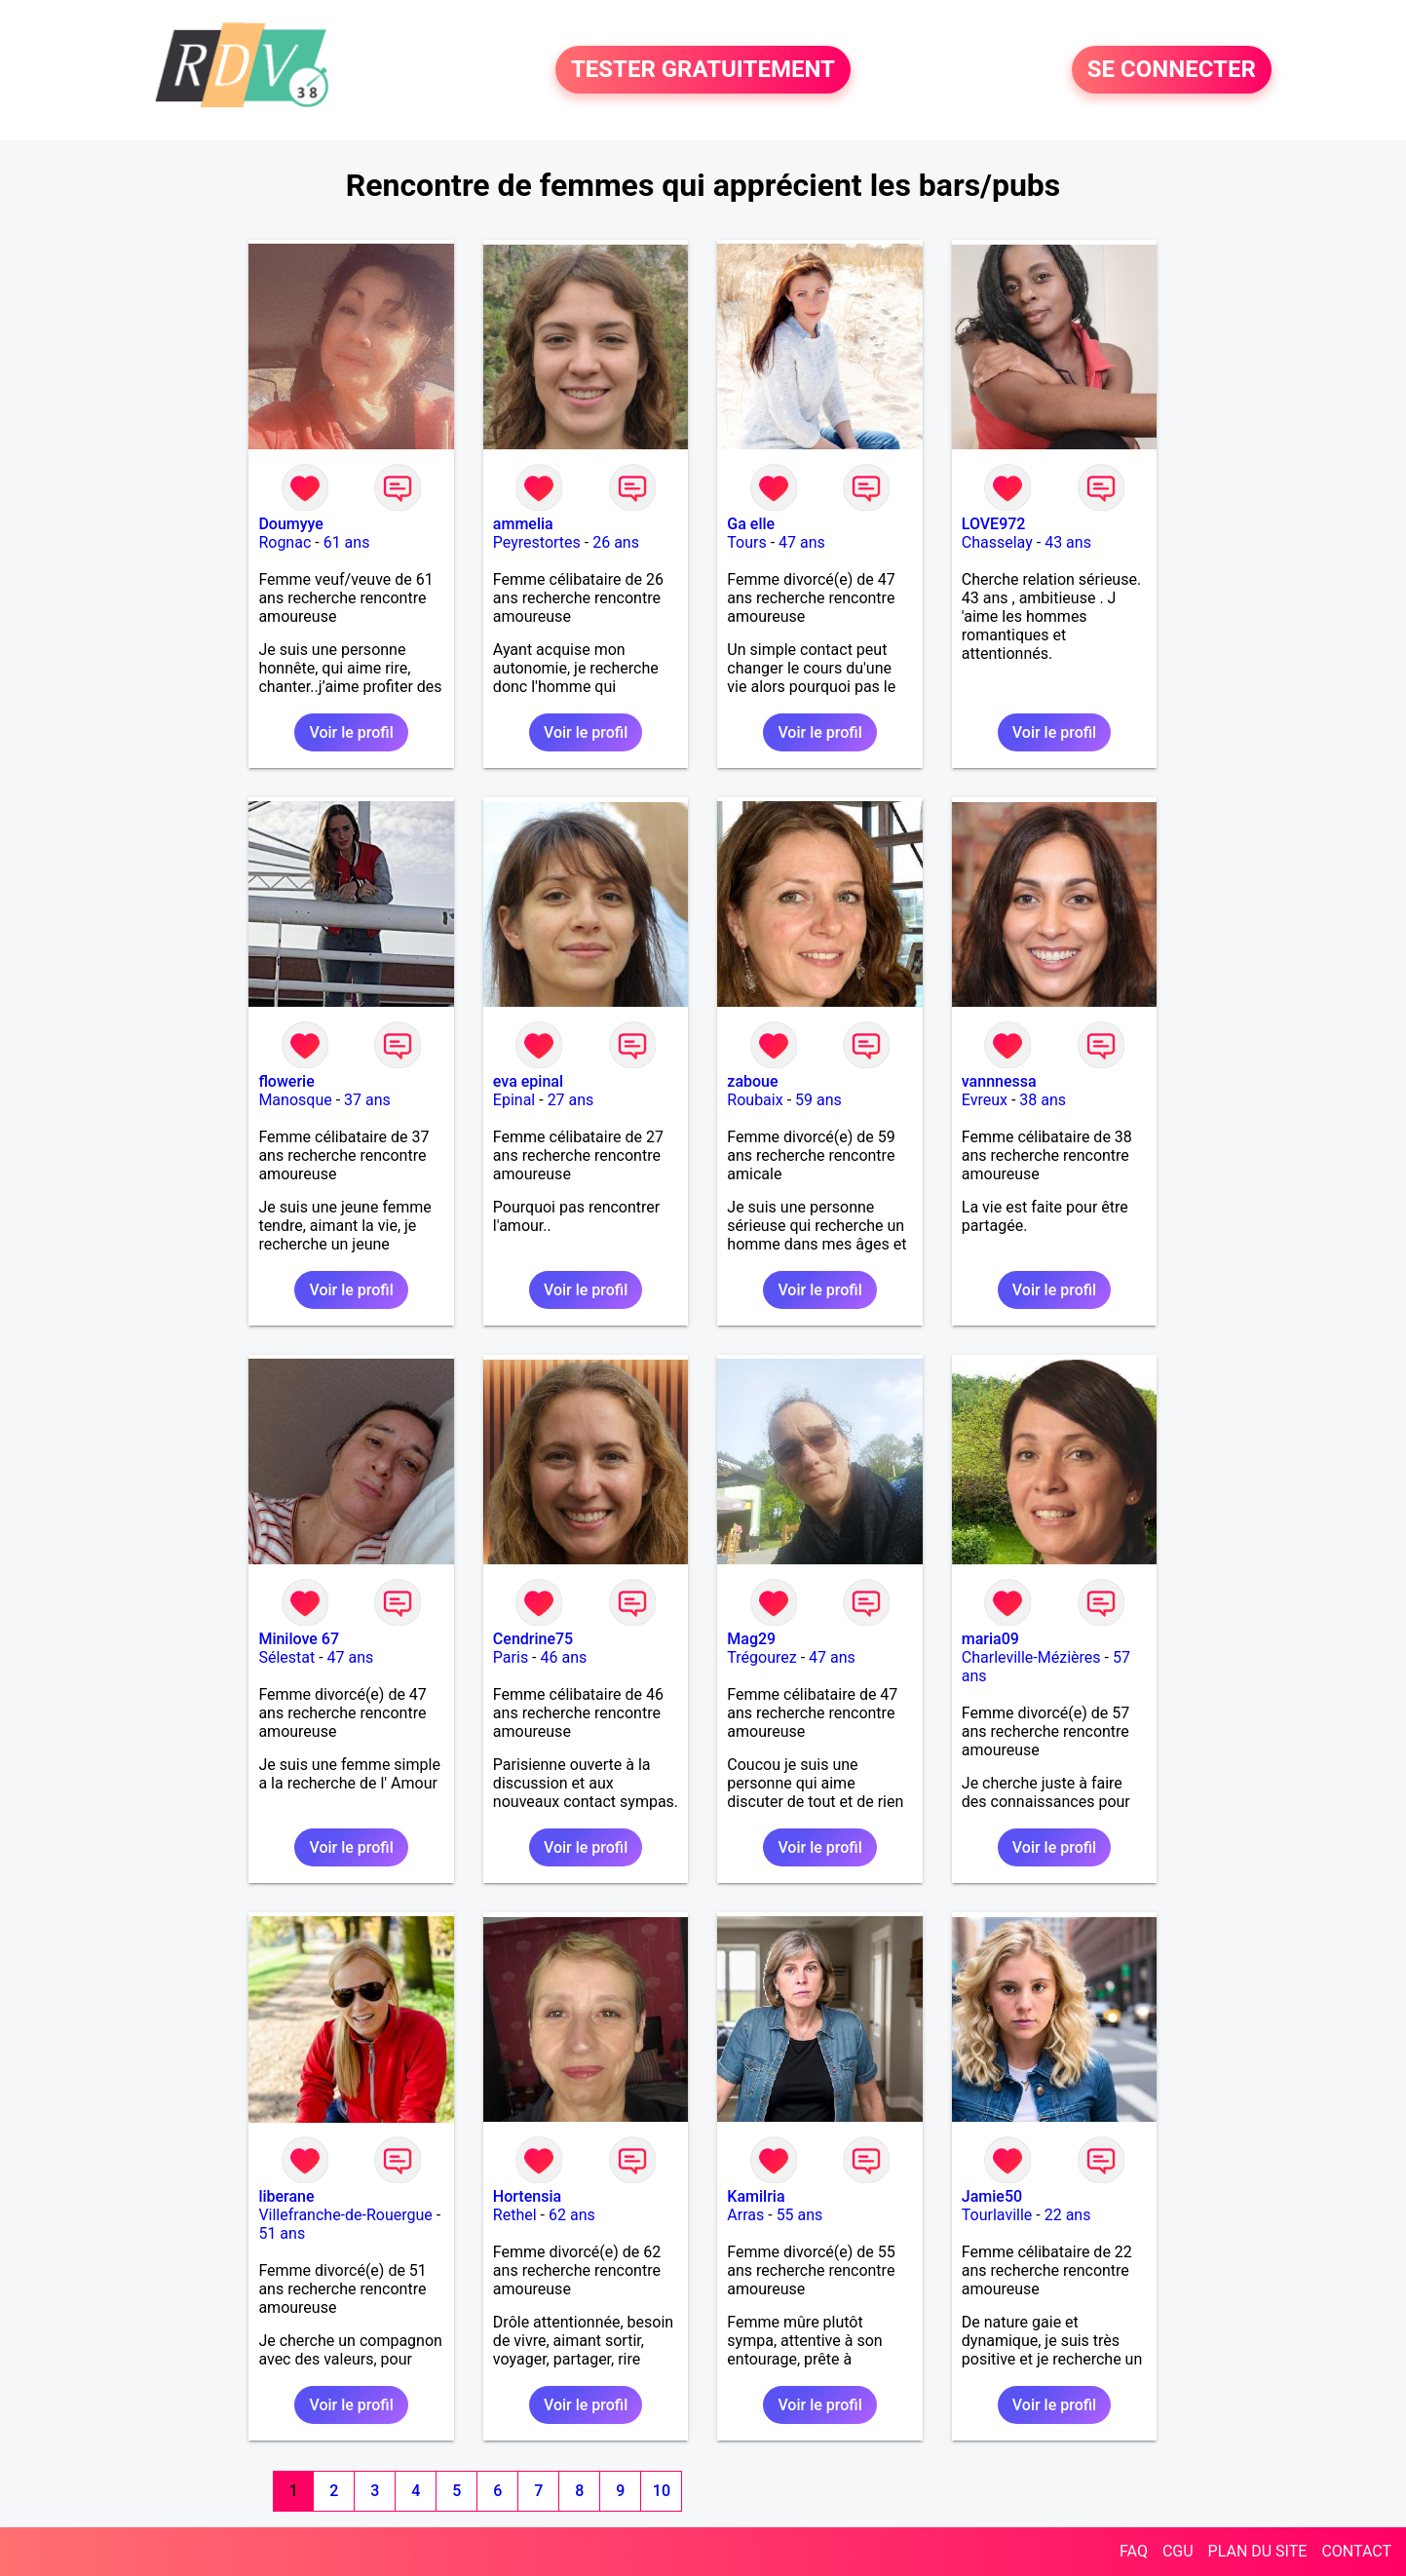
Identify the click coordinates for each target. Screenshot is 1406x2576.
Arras (745, 2215)
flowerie (286, 1081)
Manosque (294, 1100)
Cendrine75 (533, 1639)
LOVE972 (994, 524)
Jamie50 (992, 2196)
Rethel (515, 2215)
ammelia (523, 524)
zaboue (752, 1081)
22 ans (1068, 2215)
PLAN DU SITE (1258, 2551)
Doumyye (290, 524)
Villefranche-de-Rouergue (345, 2215)
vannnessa (999, 1081)
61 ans (346, 542)
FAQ (1134, 2551)
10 (661, 2490)
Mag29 (751, 1639)
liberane (286, 2196)
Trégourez (761, 1657)
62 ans (572, 2215)
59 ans (818, 1100)
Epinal (514, 1100)
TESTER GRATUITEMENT (703, 70)
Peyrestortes (537, 542)
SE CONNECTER (1171, 70)
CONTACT (1356, 2551)
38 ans (1042, 1100)
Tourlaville (997, 2215)
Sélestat (286, 1657)
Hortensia (527, 2196)
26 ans (615, 542)
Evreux (984, 1100)
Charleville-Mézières (1031, 1657)
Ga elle (751, 524)
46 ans (564, 1657)
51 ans (281, 2233)
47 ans (802, 542)
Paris (510, 1657)
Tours (746, 542)
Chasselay (997, 542)
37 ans (367, 1100)
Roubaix (754, 1100)
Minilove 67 (298, 1639)
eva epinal (528, 1081)
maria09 (990, 1639)
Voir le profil (351, 732)
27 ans (571, 1100)
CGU (1178, 2551)
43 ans (1068, 542)
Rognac (284, 542)
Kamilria (755, 2196)
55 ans (800, 2215)
